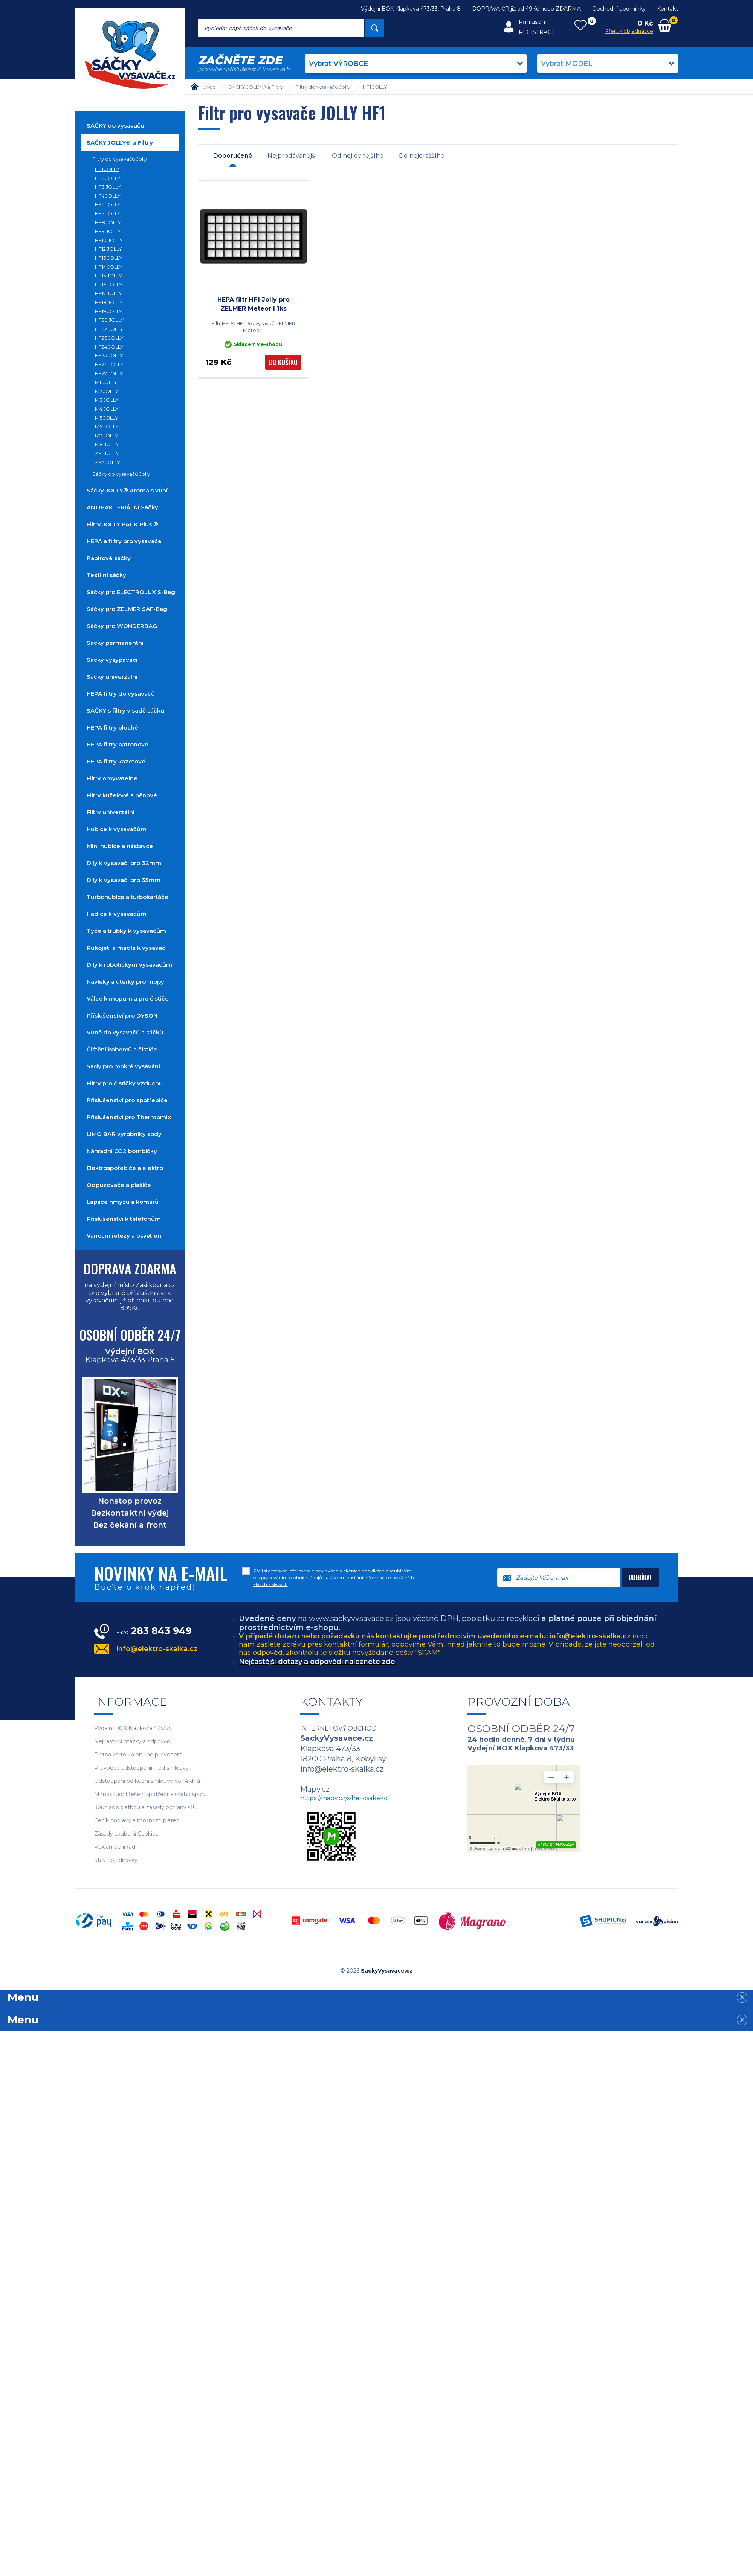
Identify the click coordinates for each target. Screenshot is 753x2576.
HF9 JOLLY (108, 231)
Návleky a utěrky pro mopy (125, 981)
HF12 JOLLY (108, 249)
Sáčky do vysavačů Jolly (121, 474)
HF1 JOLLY (107, 169)
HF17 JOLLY (108, 293)
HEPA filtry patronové (117, 744)
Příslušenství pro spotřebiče (127, 1100)
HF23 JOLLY (109, 338)
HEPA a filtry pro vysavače (124, 541)
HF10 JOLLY (109, 240)
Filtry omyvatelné (112, 778)
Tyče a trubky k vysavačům (126, 930)
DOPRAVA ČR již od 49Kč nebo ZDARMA (526, 8)
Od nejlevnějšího (357, 155)
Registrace (537, 32)
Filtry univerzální (110, 812)
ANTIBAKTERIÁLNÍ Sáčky (122, 507)
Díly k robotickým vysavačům (129, 964)
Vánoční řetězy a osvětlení (125, 1235)
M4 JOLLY (107, 409)
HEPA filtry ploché (112, 727)
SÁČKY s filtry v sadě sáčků (125, 710)
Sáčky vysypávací (112, 659)
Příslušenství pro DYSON (122, 1015)
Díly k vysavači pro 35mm (123, 880)
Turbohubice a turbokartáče (127, 896)
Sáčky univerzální (112, 676)
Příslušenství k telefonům (124, 1218)
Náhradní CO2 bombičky (122, 1151)
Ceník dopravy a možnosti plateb (137, 1820)
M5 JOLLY (106, 418)
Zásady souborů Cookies (126, 1834)
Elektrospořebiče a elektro (125, 1167)
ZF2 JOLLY (107, 462)
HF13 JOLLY (108, 258)
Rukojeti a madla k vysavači (127, 947)
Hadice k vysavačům (117, 913)
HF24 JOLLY (109, 347)
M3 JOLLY (107, 400)
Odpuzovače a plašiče (119, 1184)
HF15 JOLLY (108, 276)
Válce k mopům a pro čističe (128, 998)
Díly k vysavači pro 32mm (124, 863)
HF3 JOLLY (108, 187)
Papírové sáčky (109, 558)
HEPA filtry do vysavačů (121, 693)
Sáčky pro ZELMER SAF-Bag (127, 608)
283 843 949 (154, 1630)
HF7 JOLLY (108, 213)
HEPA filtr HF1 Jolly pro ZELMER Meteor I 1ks (253, 304)
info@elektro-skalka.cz (157, 1649)
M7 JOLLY (106, 436)
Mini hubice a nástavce (120, 846)
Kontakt (667, 8)
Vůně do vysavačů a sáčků (125, 1032)
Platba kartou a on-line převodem (138, 1755)
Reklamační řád (114, 1847)
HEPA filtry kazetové (116, 761)
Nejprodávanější (292, 155)
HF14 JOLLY (108, 267)
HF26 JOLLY (109, 364)
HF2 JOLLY (108, 178)
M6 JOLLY (107, 426)
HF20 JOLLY (109, 320)
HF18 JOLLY (109, 302)
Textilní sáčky (106, 575)
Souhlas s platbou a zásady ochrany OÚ (145, 1807)
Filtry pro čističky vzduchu (125, 1083)
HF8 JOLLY (108, 222)
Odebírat (640, 1577)
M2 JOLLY (106, 391)
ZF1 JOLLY (107, 453)
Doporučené (232, 155)
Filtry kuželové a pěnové (122, 795)
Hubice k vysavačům (117, 829)
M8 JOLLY (107, 444)
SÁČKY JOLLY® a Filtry (120, 142)
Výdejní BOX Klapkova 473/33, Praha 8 (411, 8)
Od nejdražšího (421, 155)
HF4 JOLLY (108, 196)
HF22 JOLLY (109, 329)
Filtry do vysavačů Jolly (119, 159)
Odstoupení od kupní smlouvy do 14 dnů (147, 1781)
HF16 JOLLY (108, 285)
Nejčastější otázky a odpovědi (132, 1741)
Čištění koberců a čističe (122, 1049)
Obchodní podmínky (619, 8)
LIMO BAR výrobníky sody (124, 1134)
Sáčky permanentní (115, 642)
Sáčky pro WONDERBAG (122, 625)
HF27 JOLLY (109, 373)
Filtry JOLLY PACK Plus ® (122, 524)
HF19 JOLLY (108, 311)
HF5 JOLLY (108, 204)
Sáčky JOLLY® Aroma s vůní (127, 490)
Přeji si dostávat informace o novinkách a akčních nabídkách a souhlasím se (333, 1577)
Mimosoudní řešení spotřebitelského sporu (150, 1794)
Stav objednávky (115, 1860)
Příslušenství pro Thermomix (129, 1117)
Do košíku (283, 362)
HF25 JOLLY (109, 355)
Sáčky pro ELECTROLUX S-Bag (131, 592)
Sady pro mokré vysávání (123, 1066)
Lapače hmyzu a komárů (123, 1201)
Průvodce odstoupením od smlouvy (141, 1768)
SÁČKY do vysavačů (115, 125)
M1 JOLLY (106, 382)
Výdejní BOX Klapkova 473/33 (132, 1728)
